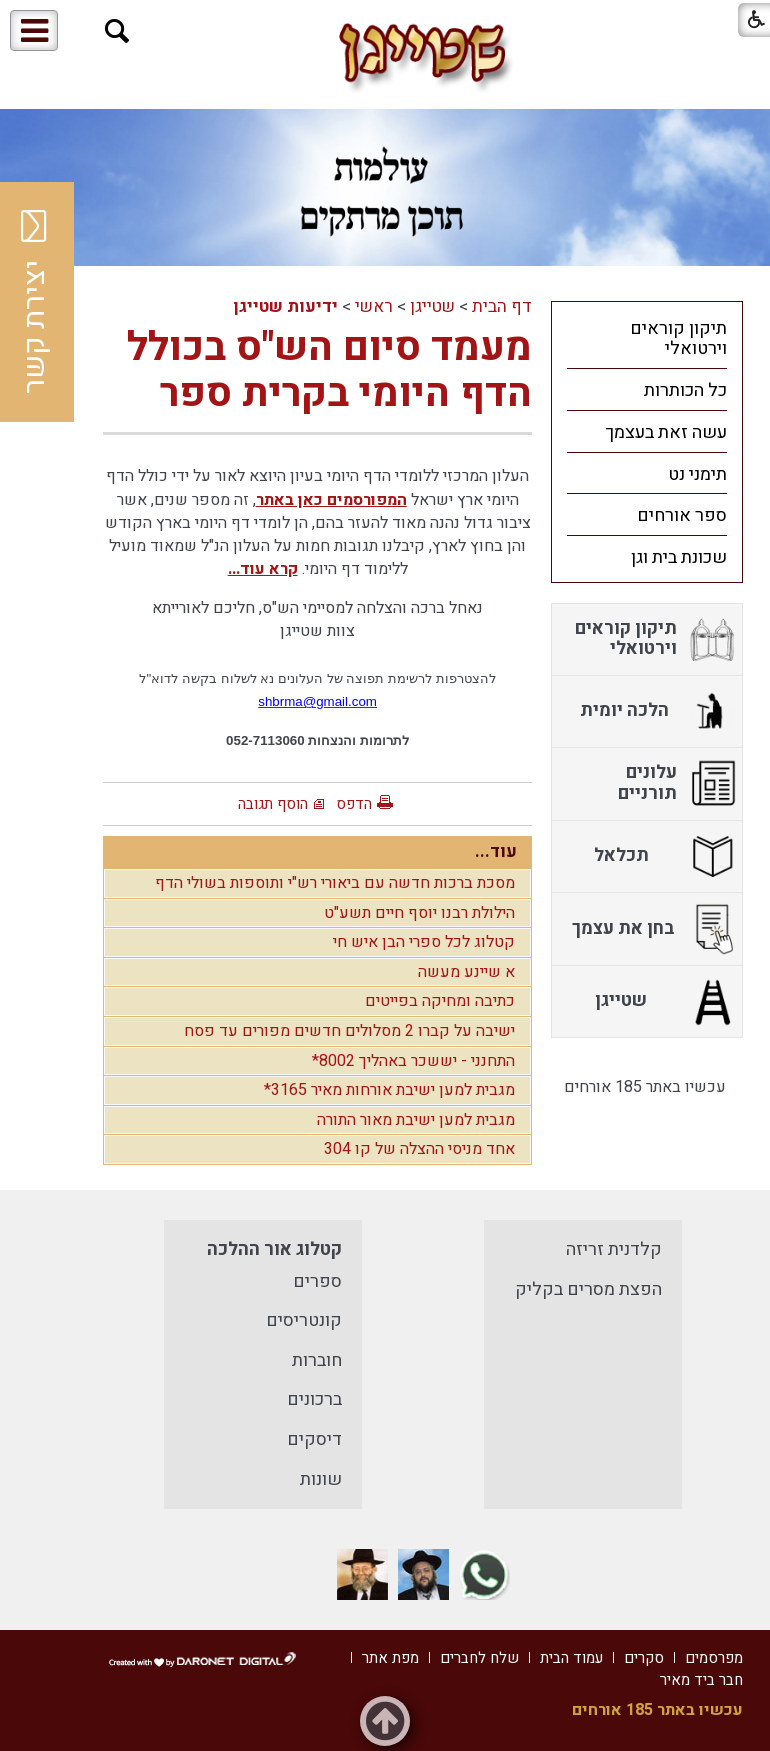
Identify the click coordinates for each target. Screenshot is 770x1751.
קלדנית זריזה (614, 1249)
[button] (117, 31)
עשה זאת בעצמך (666, 432)
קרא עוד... (263, 569)
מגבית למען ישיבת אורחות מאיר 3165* (389, 1090)
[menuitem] (647, 338)
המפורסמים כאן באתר (331, 500)
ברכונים (314, 1399)
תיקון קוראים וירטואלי (678, 339)
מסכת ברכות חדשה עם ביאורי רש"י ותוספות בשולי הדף (335, 883)
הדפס (354, 804)
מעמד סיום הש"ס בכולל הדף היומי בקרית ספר (329, 370)
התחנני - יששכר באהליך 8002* (413, 1061)
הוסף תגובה (273, 804)
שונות (321, 1479)
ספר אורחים (682, 515)
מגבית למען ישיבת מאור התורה (416, 1120)
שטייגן (432, 306)
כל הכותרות (685, 390)
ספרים (317, 1281)
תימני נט (697, 474)
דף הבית (502, 306)
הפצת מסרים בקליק (588, 1289)
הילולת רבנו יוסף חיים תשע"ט (419, 913)
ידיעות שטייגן (285, 306)
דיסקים (314, 1439)
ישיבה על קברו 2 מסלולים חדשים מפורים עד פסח (349, 1031)
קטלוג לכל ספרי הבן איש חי (424, 942)
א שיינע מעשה (466, 972)
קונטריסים (304, 1320)
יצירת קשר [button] (35, 302)
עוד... (496, 851)
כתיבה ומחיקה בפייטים (440, 1001)
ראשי (374, 306)
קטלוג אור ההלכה (274, 1249)
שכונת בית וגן (679, 557)
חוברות (317, 1360)
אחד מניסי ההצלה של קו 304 (419, 1149)
